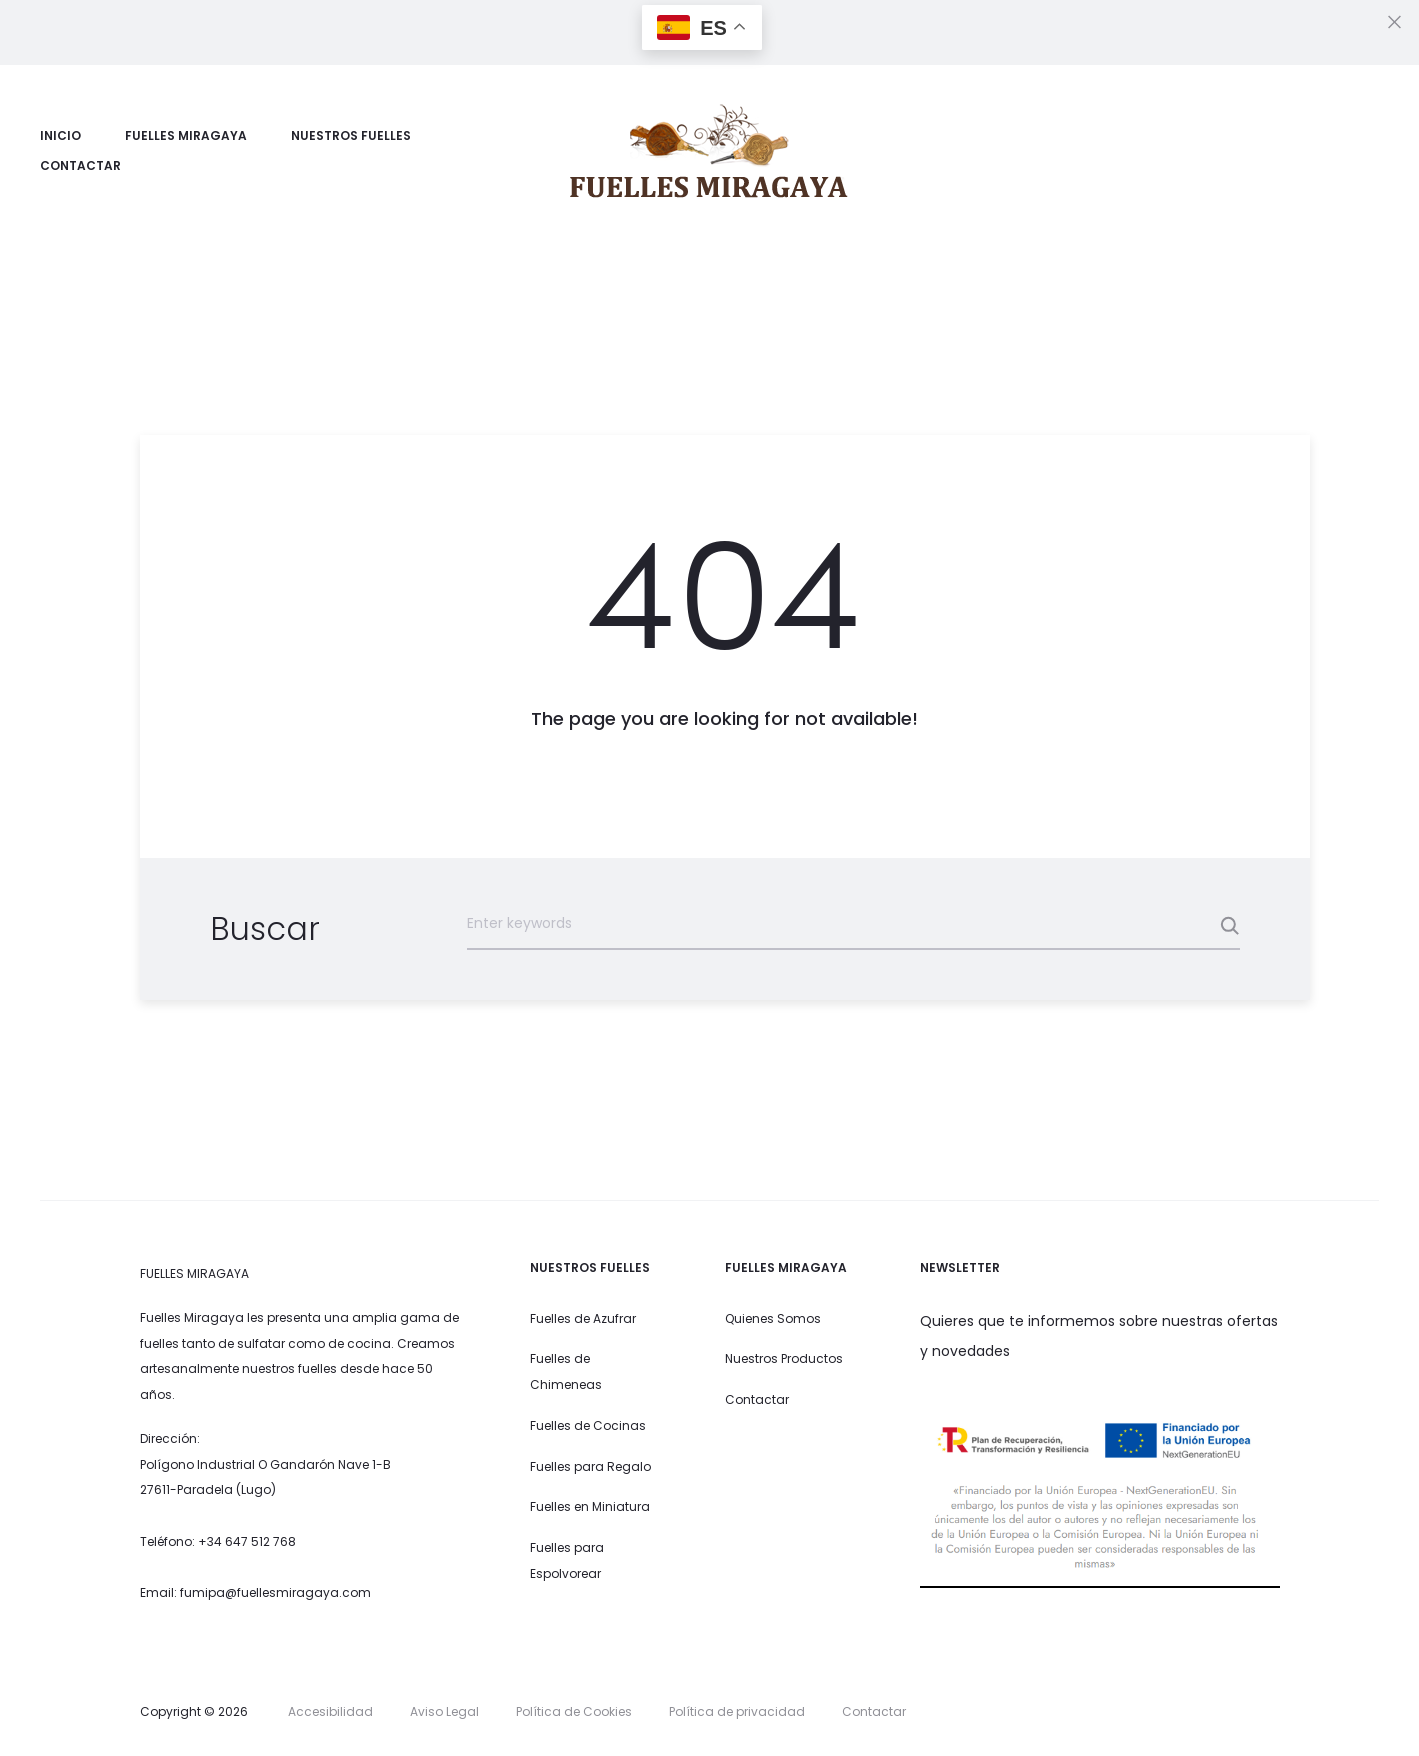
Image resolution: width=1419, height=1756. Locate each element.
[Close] (1394, 21)
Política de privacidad (737, 1711)
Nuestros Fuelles (351, 135)
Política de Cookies (574, 1711)
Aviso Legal (444, 1711)
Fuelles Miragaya (186, 135)
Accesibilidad (330, 1711)
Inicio (60, 135)
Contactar (80, 165)
